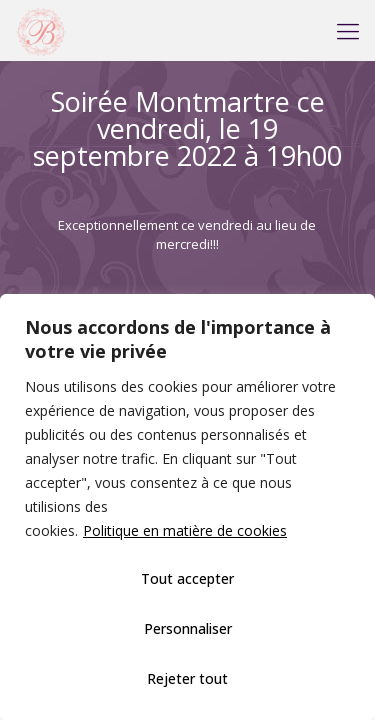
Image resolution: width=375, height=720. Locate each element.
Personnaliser (188, 628)
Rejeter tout (187, 678)
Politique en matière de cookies (185, 530)
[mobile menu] (348, 30)
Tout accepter (187, 578)
